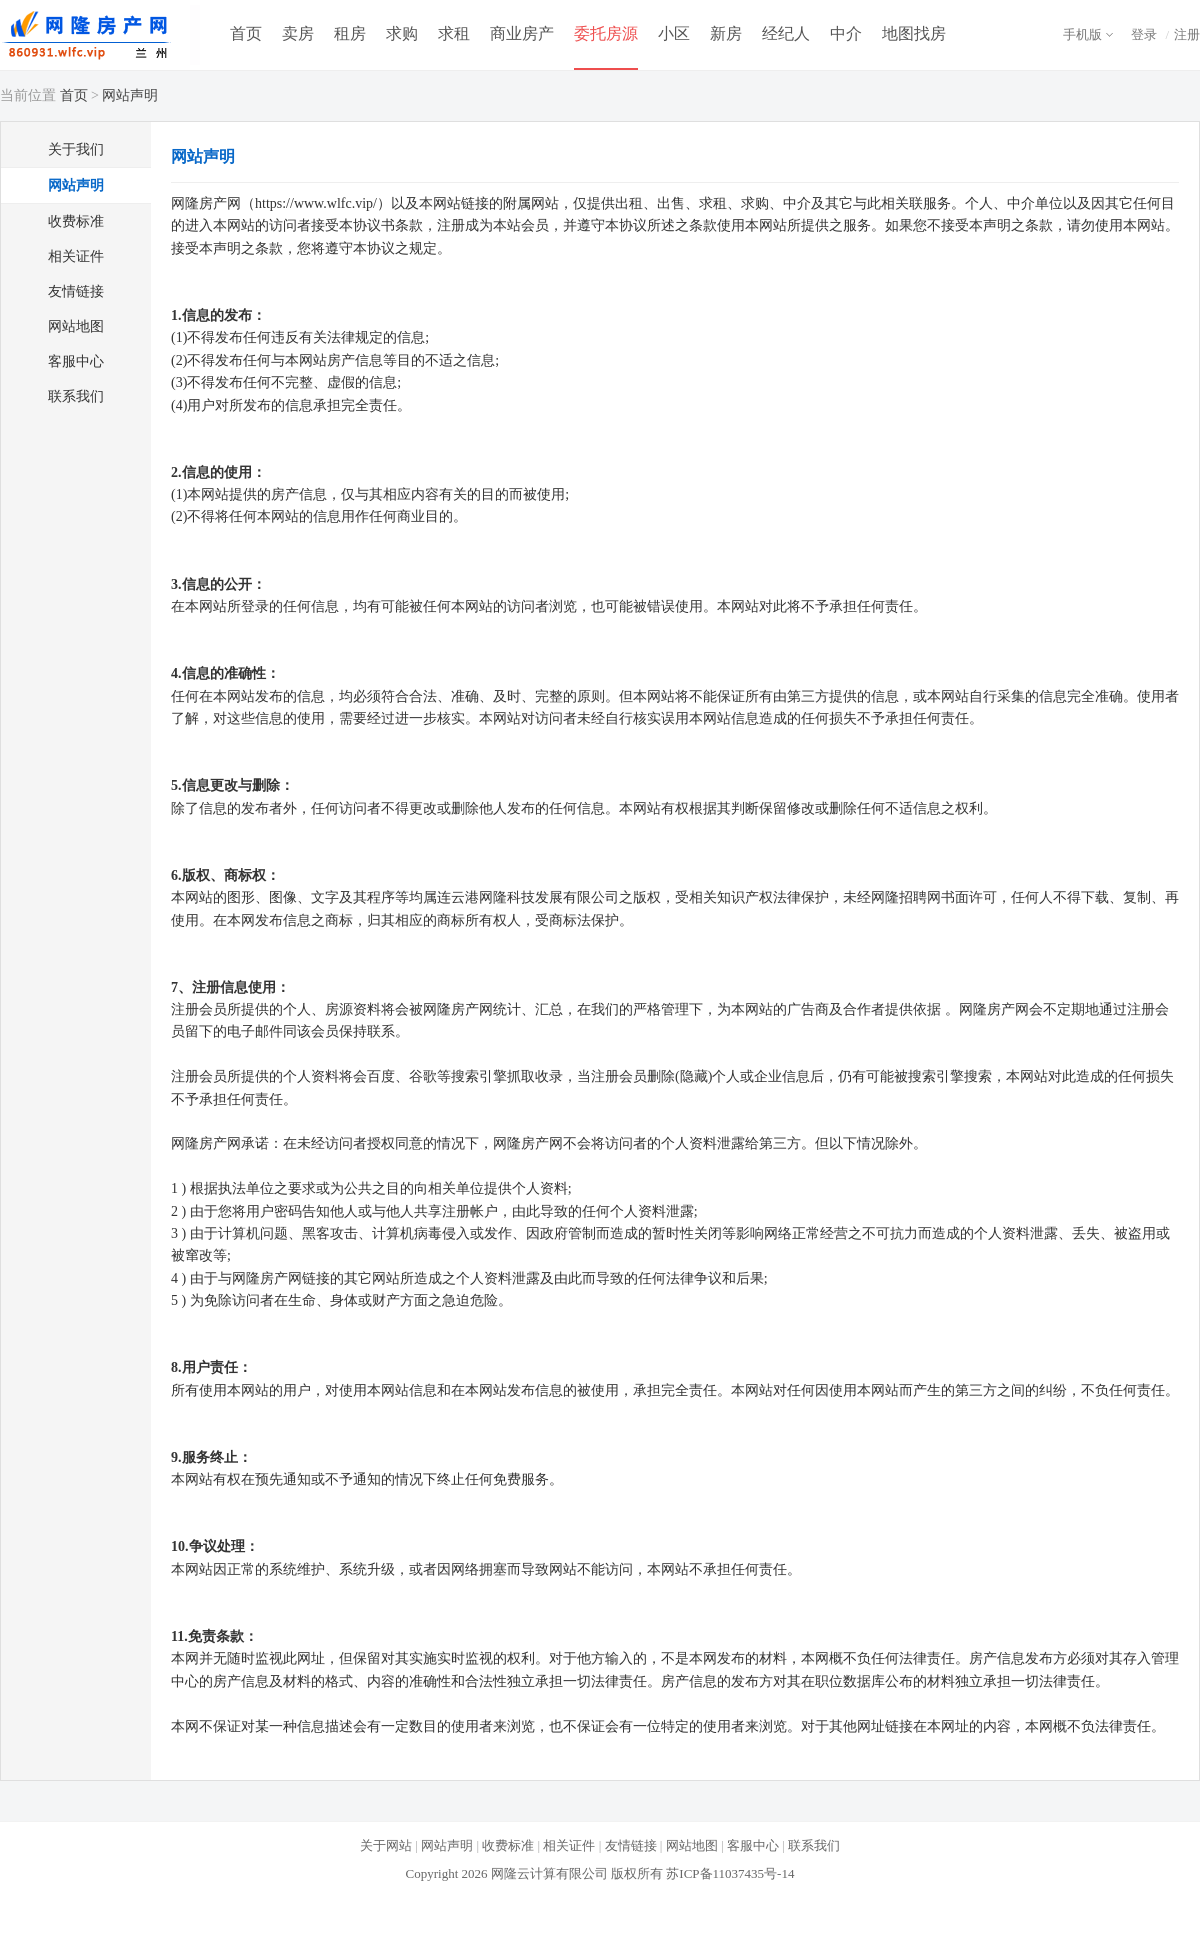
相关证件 (76, 256)
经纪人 (786, 33)
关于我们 (76, 149)
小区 (674, 33)
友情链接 (76, 291)
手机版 (1082, 34)
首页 (246, 33)
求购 (402, 33)
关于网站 (386, 1845)
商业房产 (522, 33)
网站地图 (76, 326)
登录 (1144, 34)
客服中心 (76, 361)
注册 (1187, 34)
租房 (350, 33)
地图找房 (914, 33)
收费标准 (76, 221)
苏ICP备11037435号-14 (730, 1873)
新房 (726, 33)
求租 (454, 33)
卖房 (298, 33)
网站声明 (76, 185)
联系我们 (76, 396)
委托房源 (606, 33)
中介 (846, 33)
